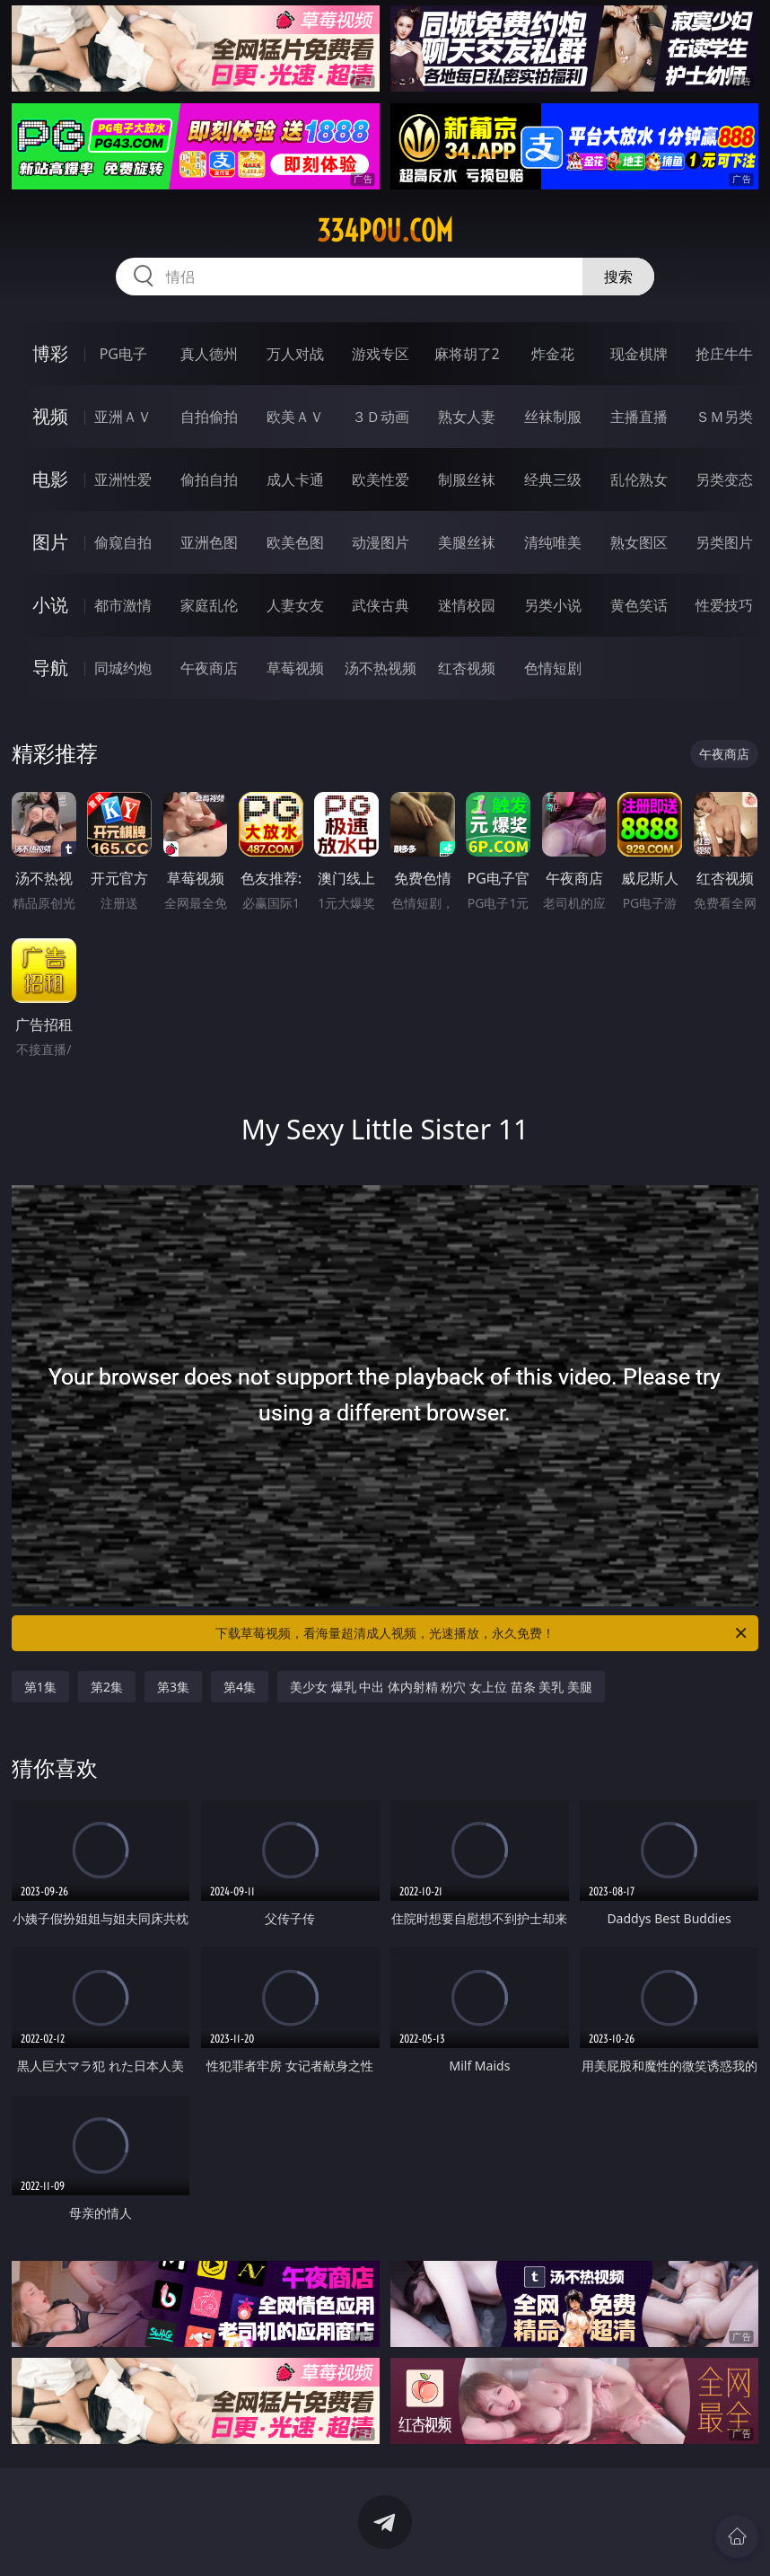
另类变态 (724, 479)
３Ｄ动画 (380, 416)
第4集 (239, 1686)
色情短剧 (553, 668)
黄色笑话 (639, 605)
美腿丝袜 (466, 542)
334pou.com (385, 231)
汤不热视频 (380, 668)
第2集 (107, 1686)
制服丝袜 (466, 479)
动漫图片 (380, 542)
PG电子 (123, 354)
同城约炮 (123, 668)
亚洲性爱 (123, 479)
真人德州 (209, 354)
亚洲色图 (209, 542)
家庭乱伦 (209, 605)
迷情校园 (466, 605)
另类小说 (553, 605)
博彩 (50, 353)
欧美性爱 (380, 479)
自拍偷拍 (209, 416)
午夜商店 (209, 668)
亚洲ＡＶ (123, 416)
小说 (50, 605)
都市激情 (123, 605)
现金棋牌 (639, 354)
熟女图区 (639, 542)
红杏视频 (466, 668)
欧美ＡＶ (295, 416)
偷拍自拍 (209, 479)
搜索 (618, 276)
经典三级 (553, 479)
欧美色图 (295, 542)
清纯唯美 (553, 542)
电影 (50, 479)
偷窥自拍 (123, 542)
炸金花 (552, 354)
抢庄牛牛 (724, 354)
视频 (50, 416)
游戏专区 (380, 354)
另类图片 (724, 542)
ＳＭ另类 (724, 416)
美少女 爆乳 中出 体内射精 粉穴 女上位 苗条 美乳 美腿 (441, 1686)
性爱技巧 (724, 605)
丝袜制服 (553, 416)
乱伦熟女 (639, 479)
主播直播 (639, 416)
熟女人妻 (466, 416)
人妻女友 (295, 605)
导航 (50, 667)
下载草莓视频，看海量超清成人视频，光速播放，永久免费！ (482, 1633)
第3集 (173, 1686)
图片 (50, 542)
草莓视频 (295, 668)
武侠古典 (380, 605)
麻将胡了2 (467, 354)
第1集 (40, 1686)
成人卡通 (295, 479)
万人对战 (295, 354)
